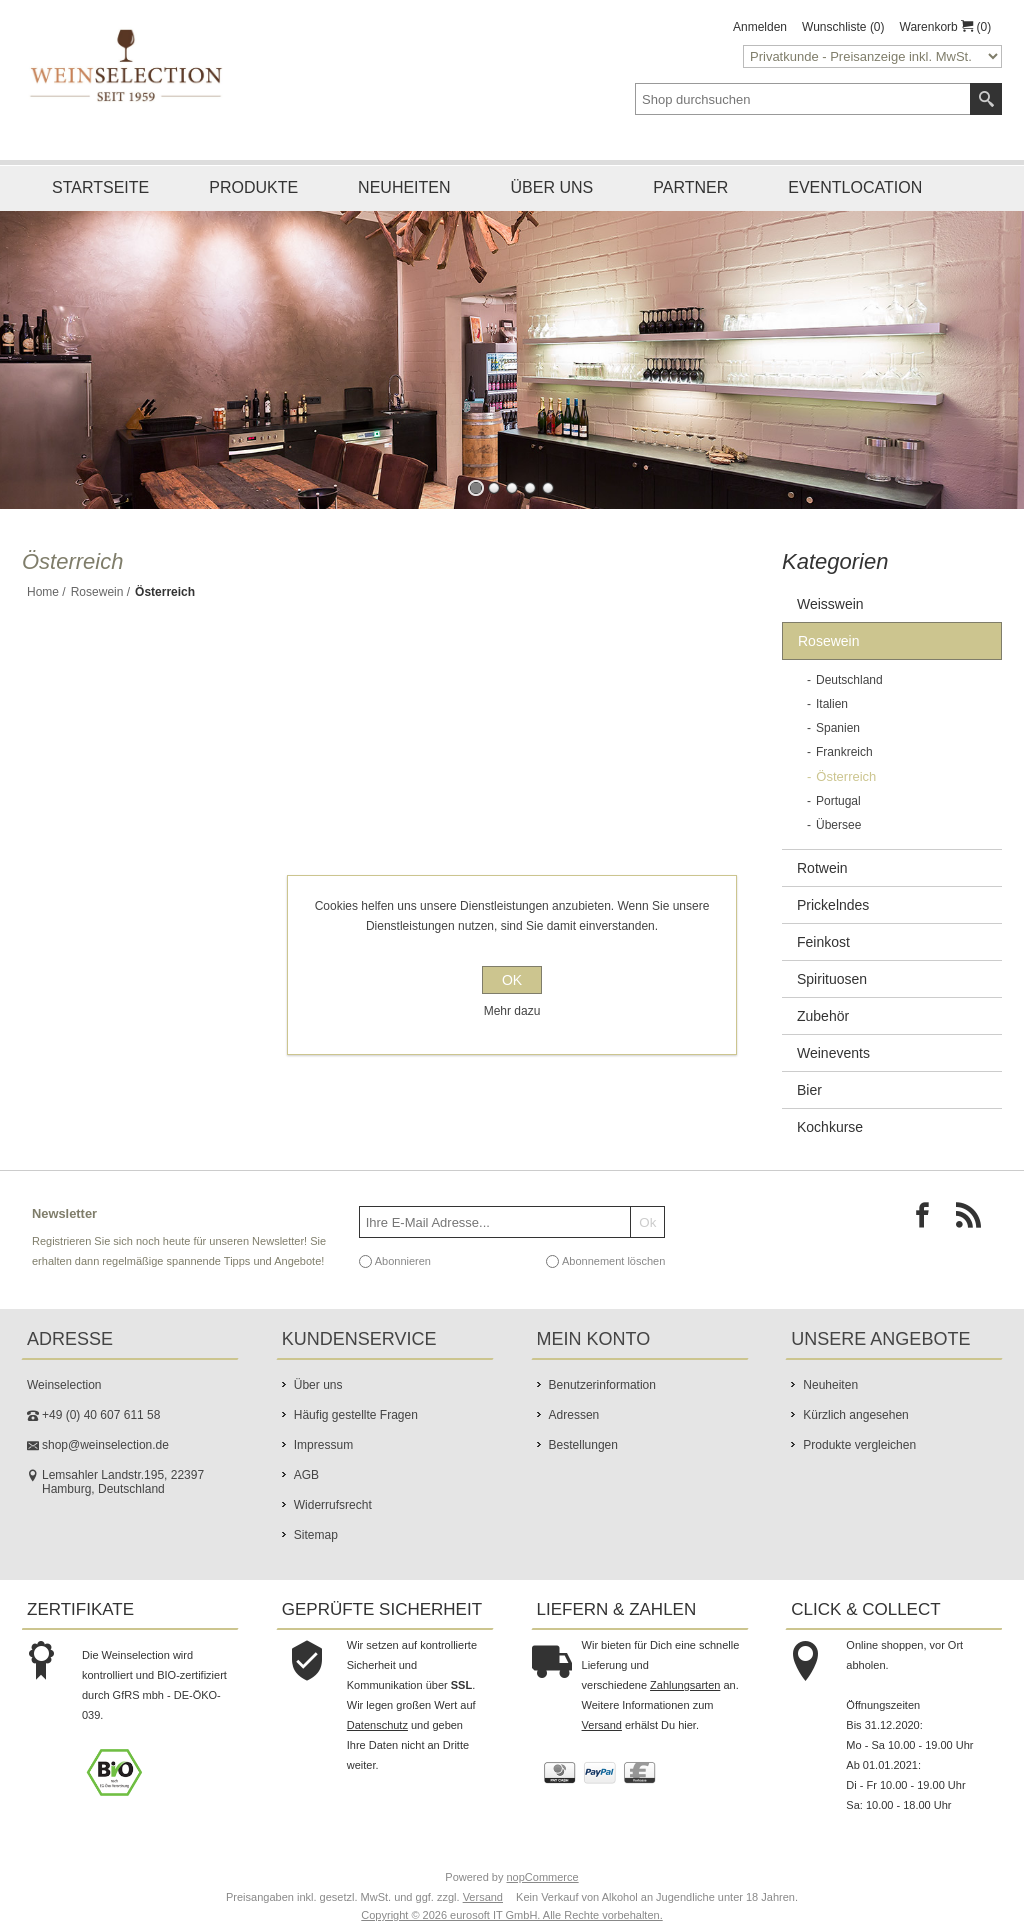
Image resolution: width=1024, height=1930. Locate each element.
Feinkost (823, 942)
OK (512, 980)
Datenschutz (377, 1725)
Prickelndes (833, 905)
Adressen (574, 1415)
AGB (306, 1475)
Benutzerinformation (602, 1385)
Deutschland (849, 680)
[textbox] (803, 99)
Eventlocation (855, 187)
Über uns (552, 187)
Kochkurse (830, 1127)
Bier (809, 1090)
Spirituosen (832, 979)
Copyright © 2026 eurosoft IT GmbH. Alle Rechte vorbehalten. (511, 1915)
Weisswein (830, 604)
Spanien (838, 728)
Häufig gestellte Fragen (356, 1415)
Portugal (838, 801)
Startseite (100, 187)
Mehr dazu (512, 1011)
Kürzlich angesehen (855, 1415)
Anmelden (760, 27)
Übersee (838, 825)
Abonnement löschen (613, 1261)
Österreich (846, 776)
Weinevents (833, 1053)
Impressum (323, 1445)
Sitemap (316, 1535)
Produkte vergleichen (859, 1445)
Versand (602, 1725)
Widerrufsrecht (333, 1505)
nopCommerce (543, 1877)
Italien (832, 704)
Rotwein (822, 868)
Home (43, 592)
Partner (690, 187)
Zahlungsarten (685, 1685)
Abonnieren (403, 1261)
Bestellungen (583, 1445)
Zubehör (823, 1016)
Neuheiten (404, 187)
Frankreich (844, 752)
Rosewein (97, 592)
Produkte (253, 187)
